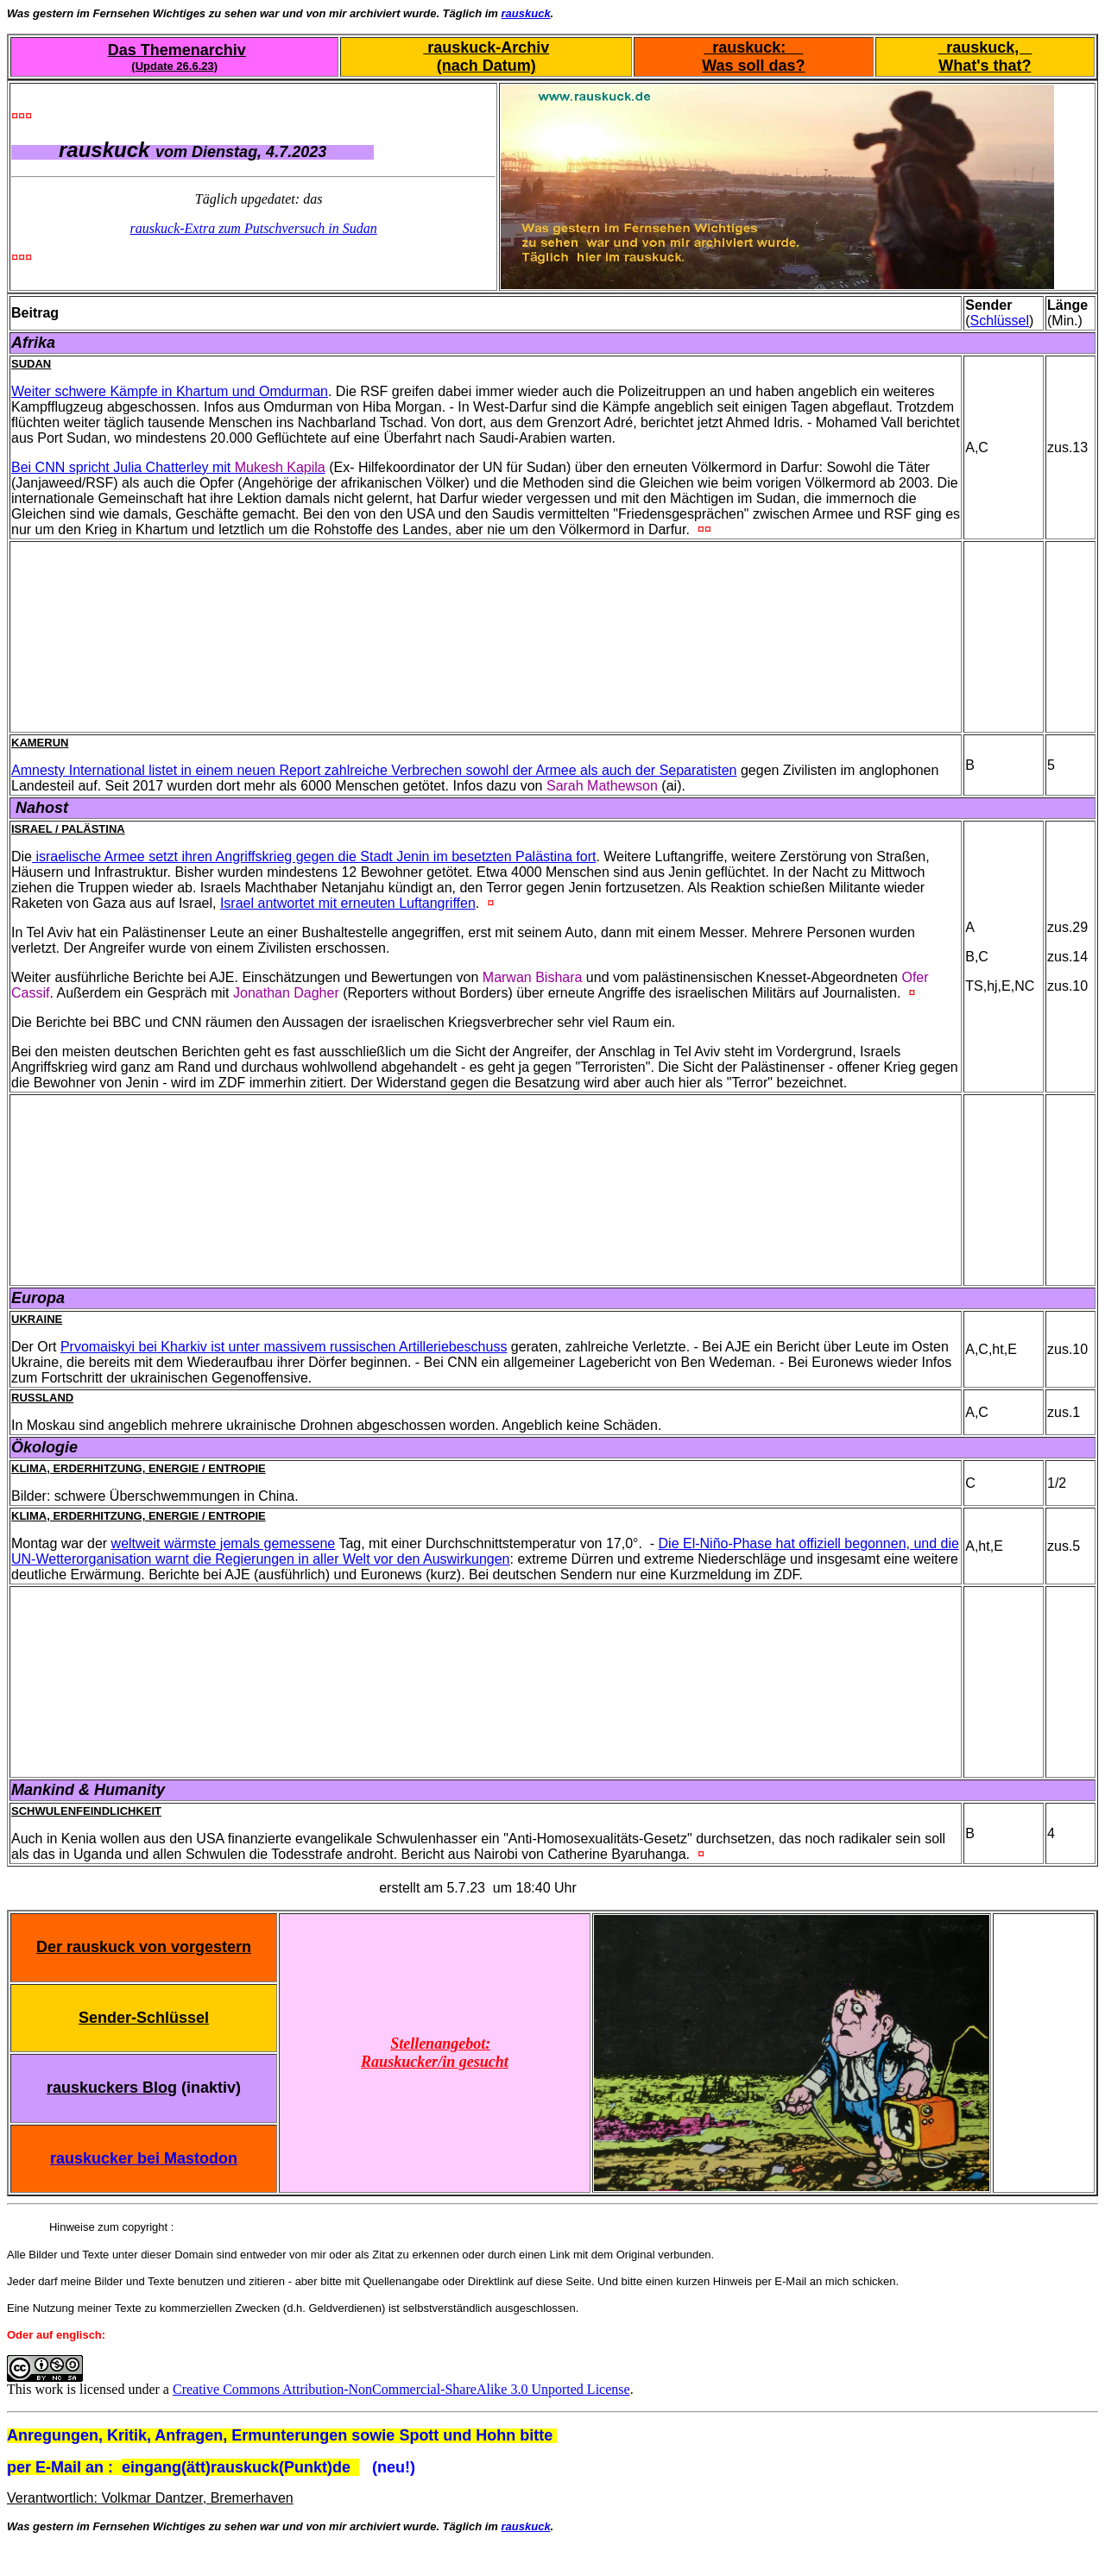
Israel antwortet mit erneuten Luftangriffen (348, 903)
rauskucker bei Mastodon (143, 2158)
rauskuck (526, 13)
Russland (42, 1397)
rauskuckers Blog (112, 2087)
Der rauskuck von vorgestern (143, 1947)
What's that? (984, 65)
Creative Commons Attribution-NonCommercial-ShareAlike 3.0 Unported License (401, 2389)
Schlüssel (999, 320)
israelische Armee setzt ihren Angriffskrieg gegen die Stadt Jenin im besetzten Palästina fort (314, 856)
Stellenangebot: (440, 2043)
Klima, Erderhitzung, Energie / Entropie (138, 1468)
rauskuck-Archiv (486, 47)
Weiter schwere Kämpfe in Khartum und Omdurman (169, 391)
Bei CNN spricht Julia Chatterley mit (168, 467)
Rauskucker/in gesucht (434, 2061)
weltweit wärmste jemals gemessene (223, 1543)
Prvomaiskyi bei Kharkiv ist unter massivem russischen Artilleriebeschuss (284, 1346)
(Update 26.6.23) (174, 66)
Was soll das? (753, 65)
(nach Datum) (486, 65)
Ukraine (36, 1319)
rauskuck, (985, 47)
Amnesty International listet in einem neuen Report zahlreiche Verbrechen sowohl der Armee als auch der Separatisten (373, 770)
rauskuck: (753, 47)
